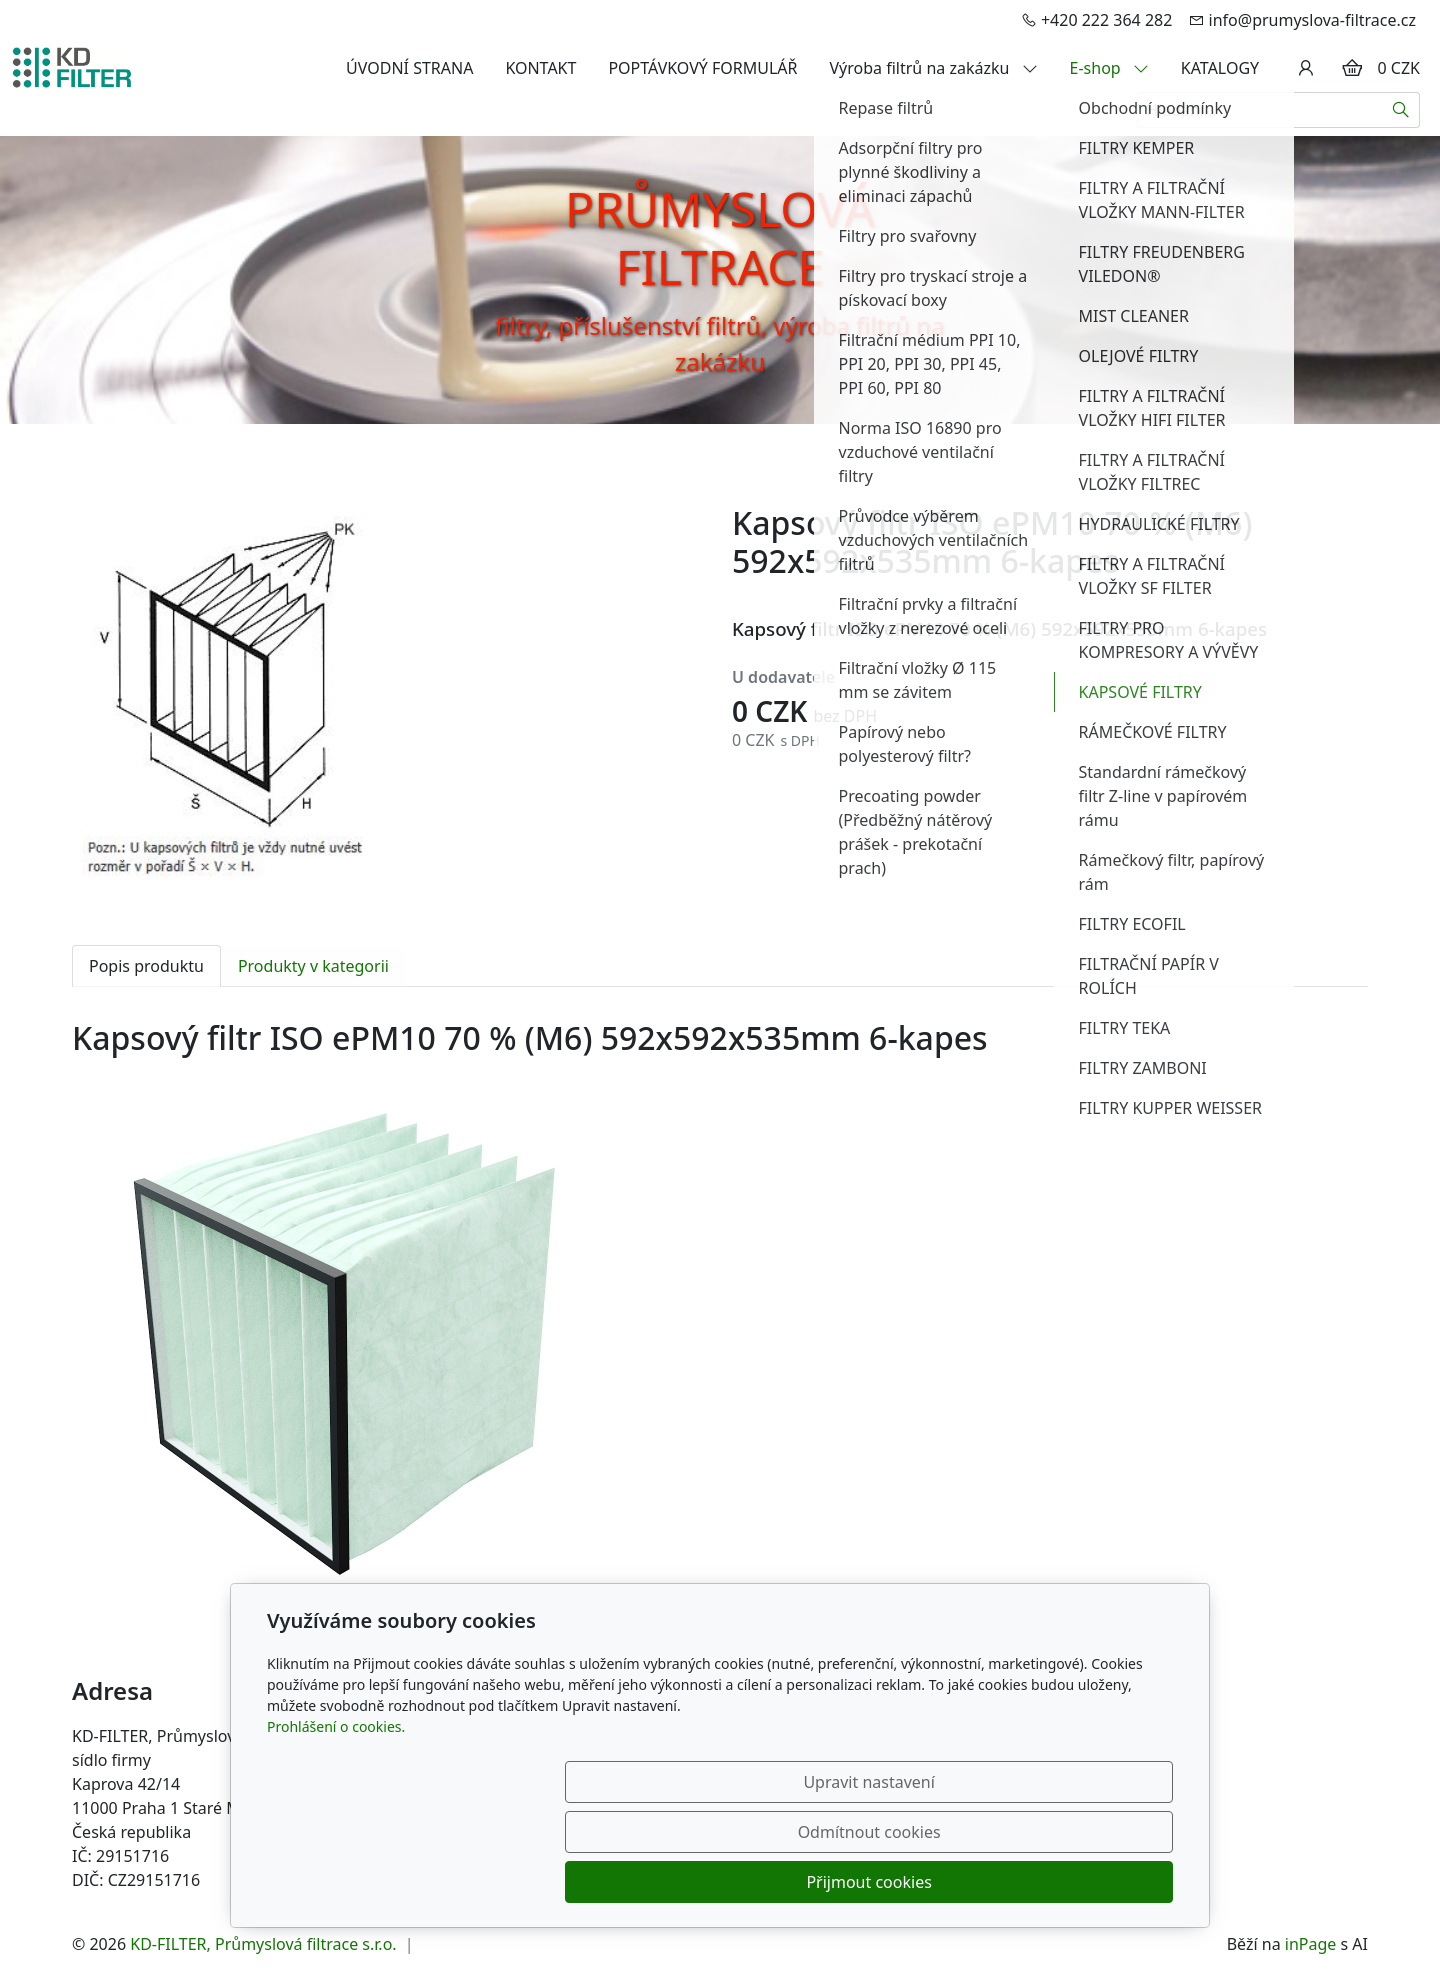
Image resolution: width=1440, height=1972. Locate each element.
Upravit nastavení (676, 1882)
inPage (1311, 1944)
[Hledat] (1401, 110)
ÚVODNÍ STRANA (409, 68)
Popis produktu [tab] (146, 966)
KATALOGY (1220, 68)
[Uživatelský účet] (1306, 68)
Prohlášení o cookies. (336, 1826)
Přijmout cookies (1076, 1882)
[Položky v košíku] (1352, 68)
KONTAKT (540, 68)
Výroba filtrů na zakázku (934, 68)
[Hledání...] (1260, 110)
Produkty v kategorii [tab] (313, 966)
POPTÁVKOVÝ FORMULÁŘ (702, 68)
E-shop (1109, 68)
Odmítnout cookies (877, 1882)
